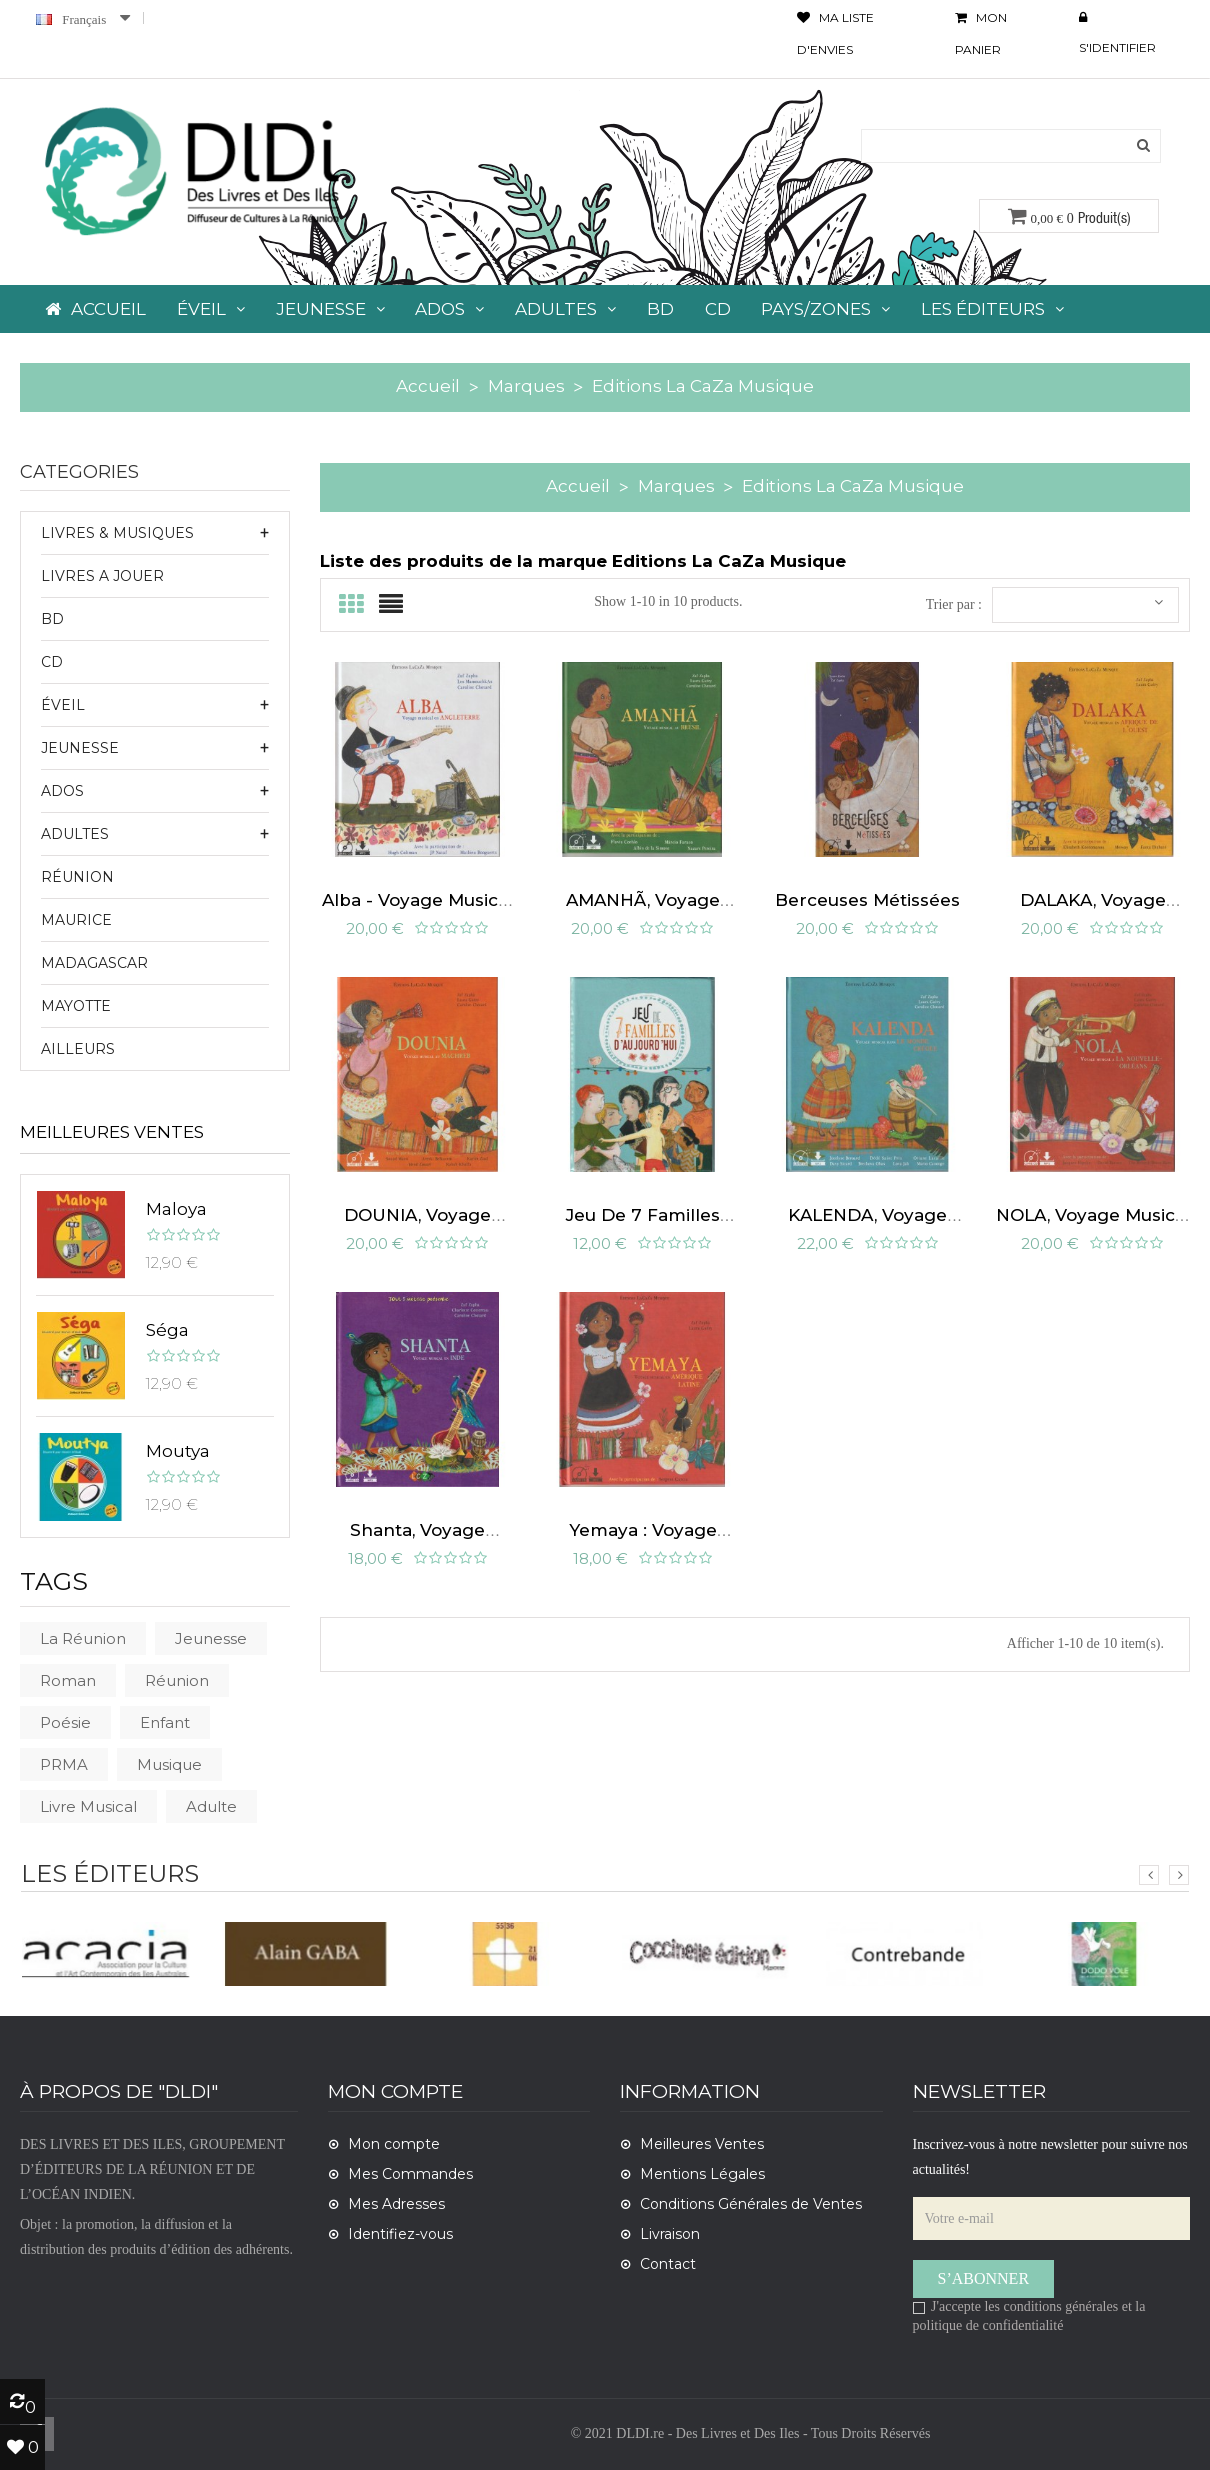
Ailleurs (78, 1049)
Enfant (165, 1722)
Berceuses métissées (867, 889)
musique (169, 1764)
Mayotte (76, 1006)
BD (52, 619)
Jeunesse (211, 1638)
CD (52, 662)
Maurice (76, 920)
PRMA (64, 1764)
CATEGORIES (79, 473)
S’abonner (984, 2278)
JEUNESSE (80, 748)
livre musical (88, 1806)
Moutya (178, 1451)
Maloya (176, 1209)
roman (68, 1680)
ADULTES (75, 834)
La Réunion (83, 1638)
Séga (167, 1330)
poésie (65, 1722)
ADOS (62, 791)
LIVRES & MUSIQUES (117, 533)
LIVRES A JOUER (102, 576)
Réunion (77, 877)
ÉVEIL (63, 705)
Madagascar (94, 963)
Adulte (211, 1806)
